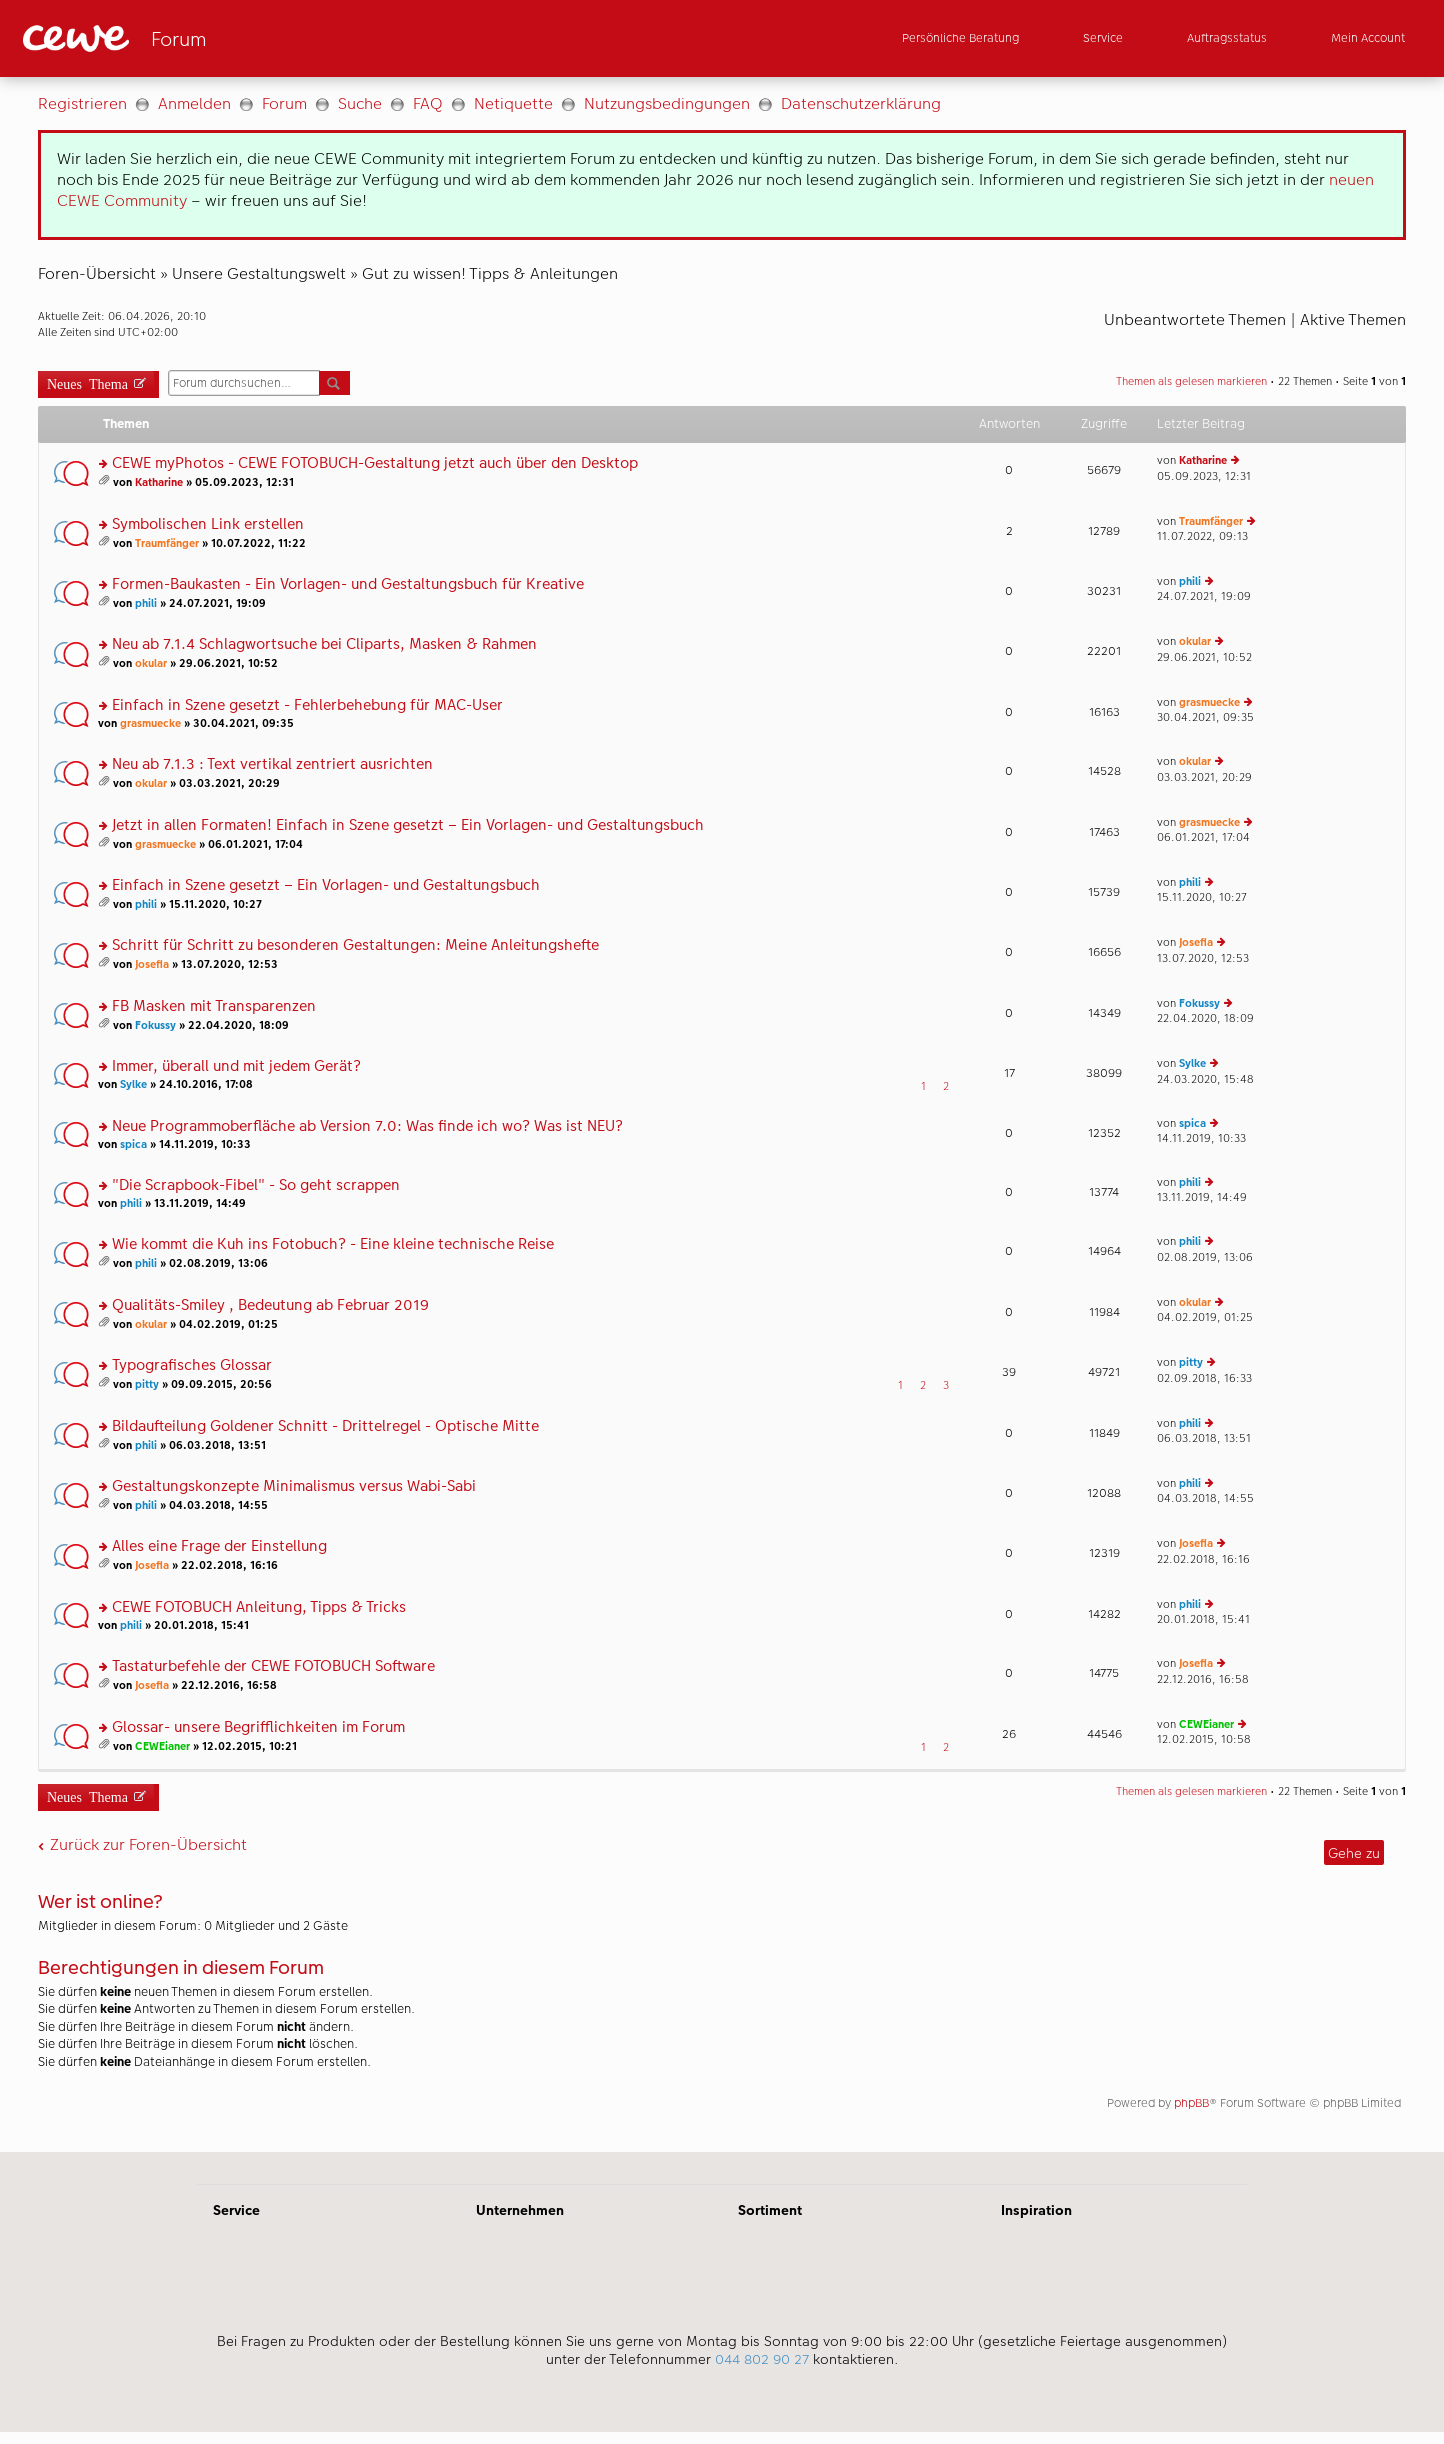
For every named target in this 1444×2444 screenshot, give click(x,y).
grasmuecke (150, 723)
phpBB (1191, 2103)
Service (236, 2210)
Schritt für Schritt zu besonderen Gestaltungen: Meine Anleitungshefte (355, 945)
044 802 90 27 (762, 2359)
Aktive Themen (1353, 319)
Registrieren (82, 103)
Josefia (152, 964)
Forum (284, 103)
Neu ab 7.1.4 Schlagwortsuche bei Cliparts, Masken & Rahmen (324, 644)
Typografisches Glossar (192, 1365)
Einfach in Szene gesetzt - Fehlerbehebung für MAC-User (307, 705)
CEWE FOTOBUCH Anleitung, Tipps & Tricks (259, 1607)
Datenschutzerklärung (861, 103)
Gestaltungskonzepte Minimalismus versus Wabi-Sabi (294, 1486)
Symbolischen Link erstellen (208, 524)
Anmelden (194, 103)
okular (151, 663)
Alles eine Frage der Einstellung (219, 1546)
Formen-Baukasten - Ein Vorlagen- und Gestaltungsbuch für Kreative (348, 584)
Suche (360, 103)
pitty (147, 1384)
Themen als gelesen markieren (1191, 381)
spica (133, 1144)
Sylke (133, 1084)
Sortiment (770, 2210)
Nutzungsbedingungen (667, 103)
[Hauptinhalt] (722, 1114)
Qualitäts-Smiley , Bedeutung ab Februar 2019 (270, 1305)
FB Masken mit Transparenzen (214, 1006)
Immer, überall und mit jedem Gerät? (236, 1066)
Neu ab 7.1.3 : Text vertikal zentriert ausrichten (272, 764)
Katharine (159, 482)
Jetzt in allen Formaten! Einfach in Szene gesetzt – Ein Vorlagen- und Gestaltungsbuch (408, 825)
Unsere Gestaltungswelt (259, 273)
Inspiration (1036, 2210)
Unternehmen (520, 2210)
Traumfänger (167, 543)
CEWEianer (162, 1746)
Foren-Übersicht (97, 273)
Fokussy (155, 1025)
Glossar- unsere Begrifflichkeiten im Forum (258, 1727)
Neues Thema (87, 382)
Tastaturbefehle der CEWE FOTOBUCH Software (273, 1666)
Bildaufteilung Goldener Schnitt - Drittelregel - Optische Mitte (325, 1426)
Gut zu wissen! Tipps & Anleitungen (490, 273)
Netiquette (513, 103)
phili (146, 603)
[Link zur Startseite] (219, 38)
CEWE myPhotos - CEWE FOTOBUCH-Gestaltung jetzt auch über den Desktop (375, 463)
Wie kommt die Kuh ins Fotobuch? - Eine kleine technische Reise (333, 1244)
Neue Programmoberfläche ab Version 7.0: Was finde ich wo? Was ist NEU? (367, 1126)
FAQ (428, 103)
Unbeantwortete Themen (1195, 319)
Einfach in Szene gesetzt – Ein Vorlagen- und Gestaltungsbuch (326, 885)
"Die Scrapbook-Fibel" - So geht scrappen (256, 1185)
